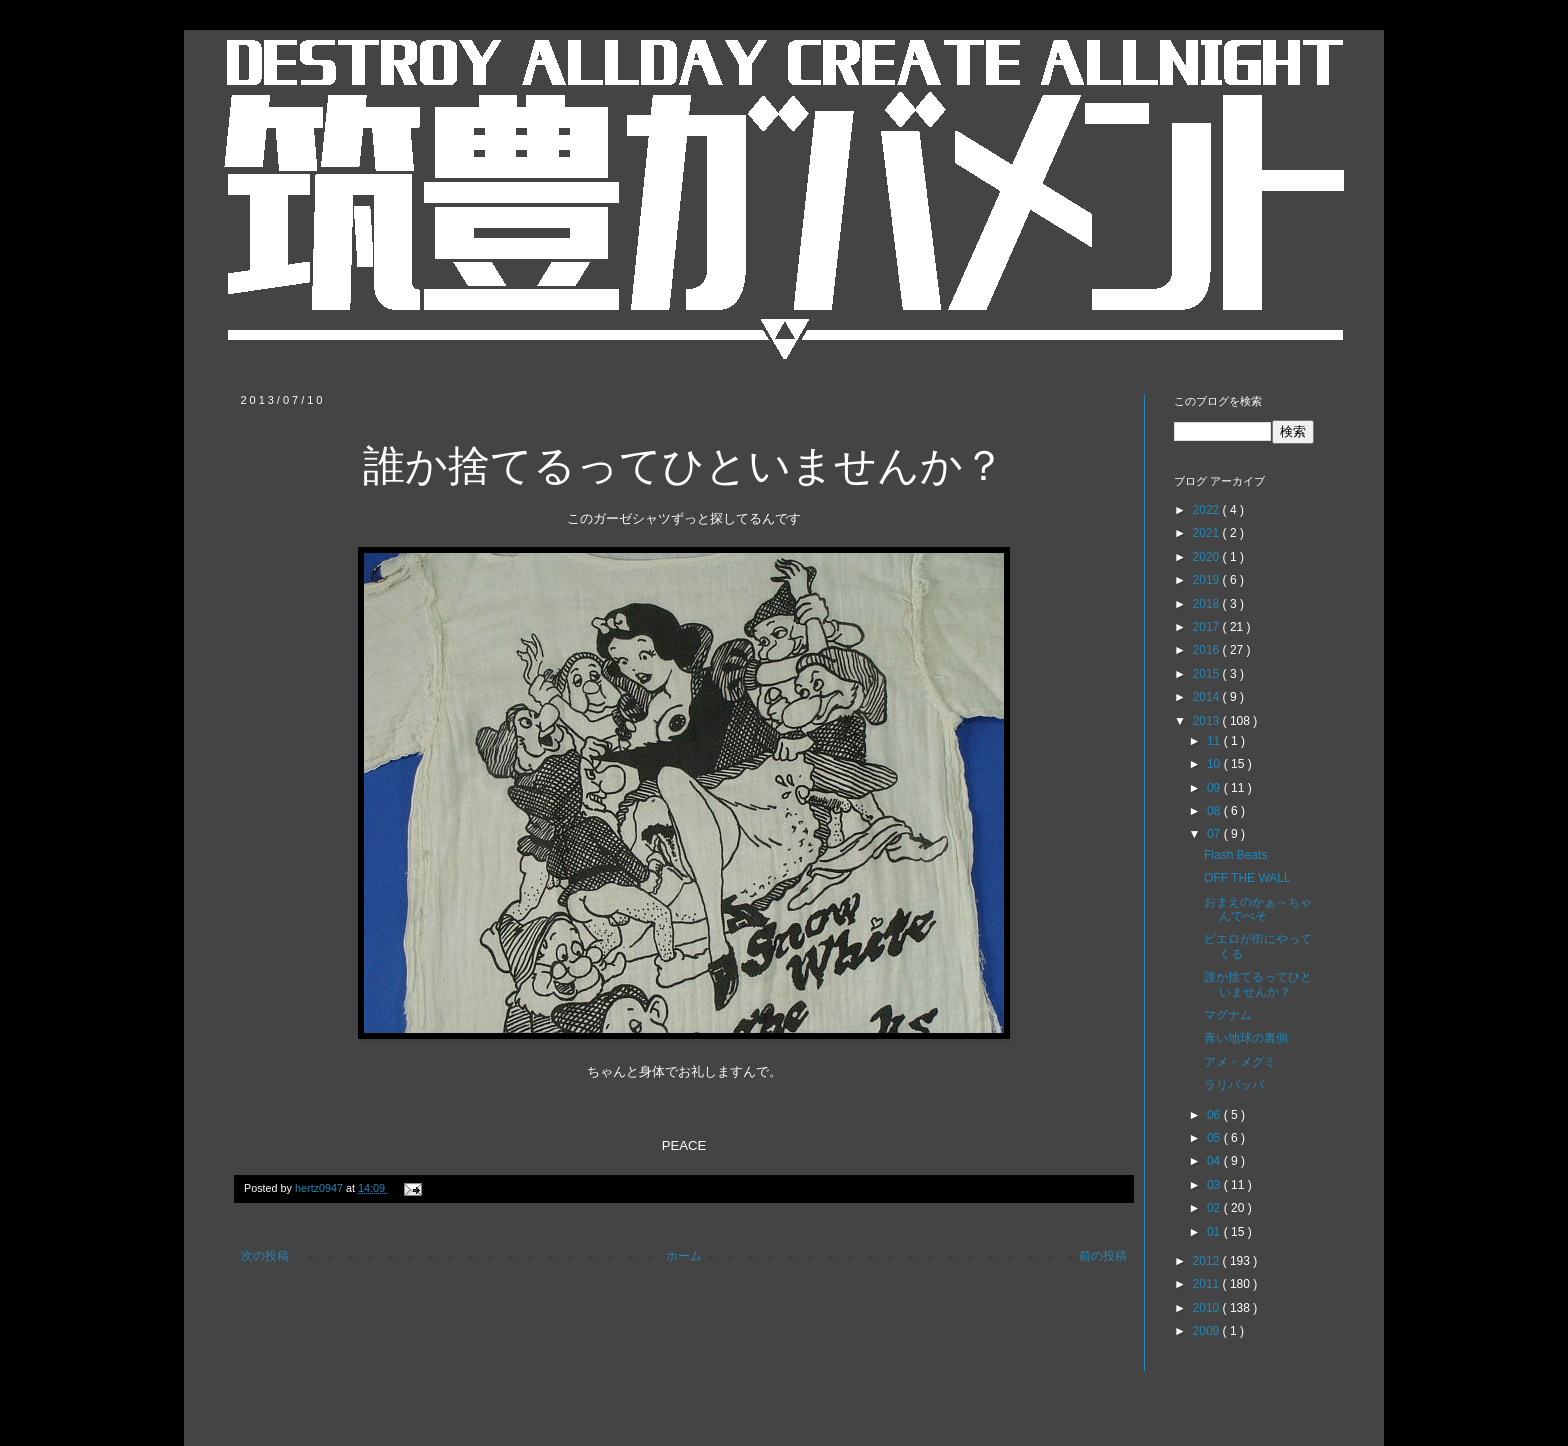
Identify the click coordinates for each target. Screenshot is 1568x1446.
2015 (1208, 674)
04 (1215, 1161)
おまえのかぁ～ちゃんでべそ (1258, 909)
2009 (1208, 1331)
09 (1215, 788)
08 (1215, 811)
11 (1215, 741)
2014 (1208, 697)
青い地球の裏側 (1246, 1038)
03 (1215, 1185)
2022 (1208, 510)
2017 (1208, 627)
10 (1215, 764)
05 (1215, 1138)
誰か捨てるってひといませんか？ (1258, 984)
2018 (1208, 604)
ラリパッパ (1234, 1085)
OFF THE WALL (1247, 878)
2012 (1208, 1261)
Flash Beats (1235, 855)
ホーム (684, 1256)
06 (1215, 1115)
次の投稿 (265, 1256)
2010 (1208, 1308)
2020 (1208, 557)
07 (1215, 834)
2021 (1208, 533)
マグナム (1228, 1015)
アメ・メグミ (1240, 1062)
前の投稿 (1103, 1256)
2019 (1208, 580)
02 (1215, 1208)
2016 (1208, 650)
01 (1215, 1232)
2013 (1208, 721)
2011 (1208, 1284)
